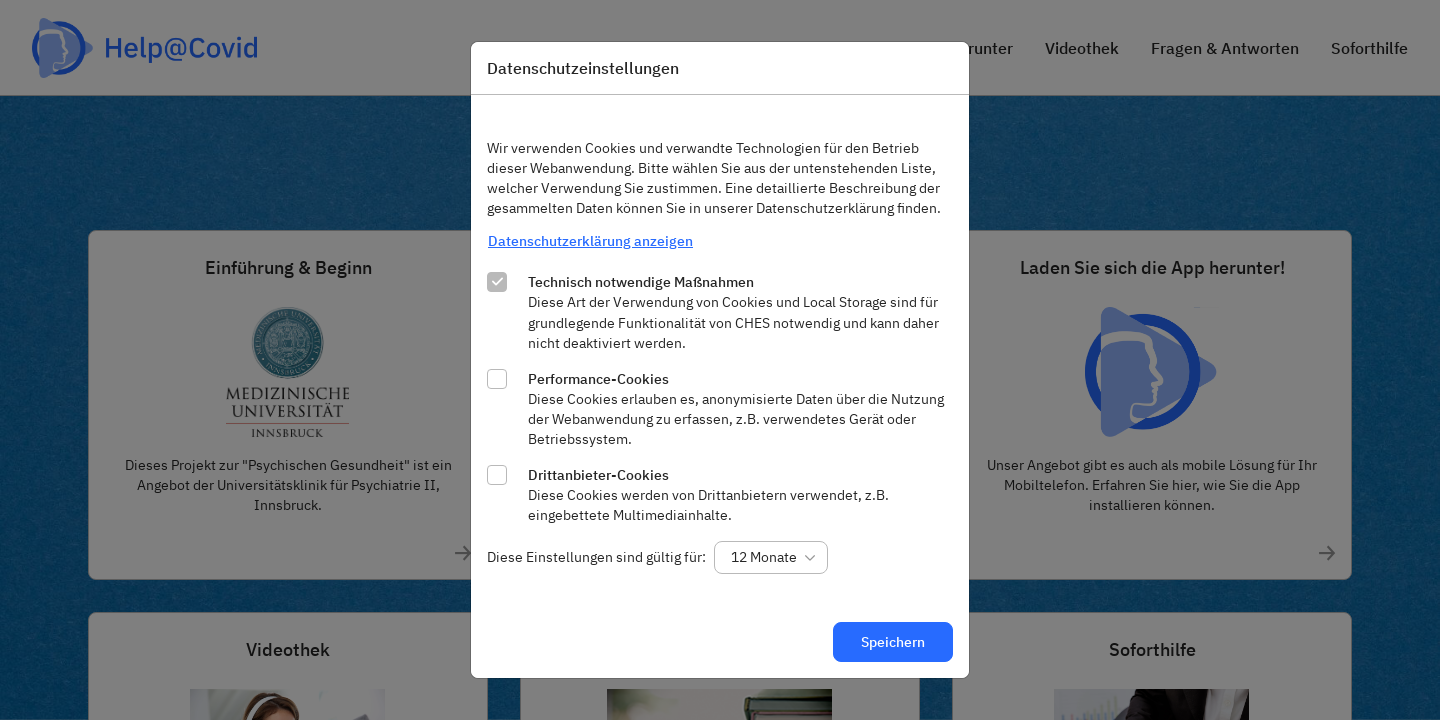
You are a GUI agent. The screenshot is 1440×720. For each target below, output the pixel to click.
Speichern (893, 642)
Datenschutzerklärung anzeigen (590, 241)
